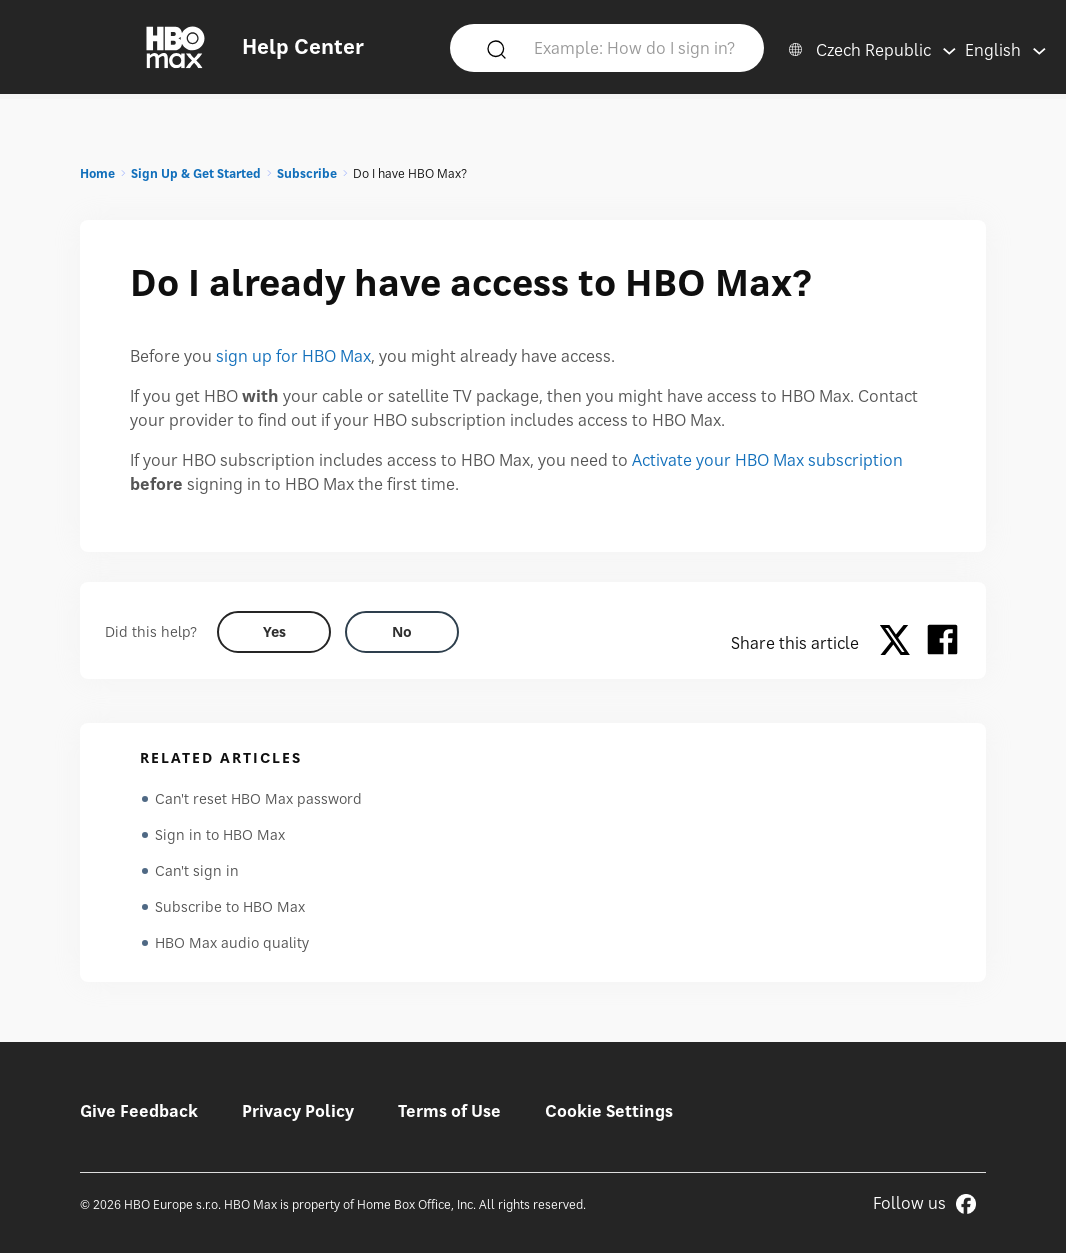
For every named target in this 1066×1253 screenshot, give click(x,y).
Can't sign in (197, 870)
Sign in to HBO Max (220, 834)
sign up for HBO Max (293, 356)
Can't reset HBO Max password (258, 798)
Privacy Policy (298, 1111)
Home (97, 173)
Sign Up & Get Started (196, 173)
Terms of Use (449, 1111)
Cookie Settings (609, 1111)
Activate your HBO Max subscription (767, 460)
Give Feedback (139, 1111)
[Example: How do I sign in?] (636, 47)
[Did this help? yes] (274, 632)
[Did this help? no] (402, 632)
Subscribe (307, 173)
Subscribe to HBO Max (230, 906)
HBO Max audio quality (232, 942)
